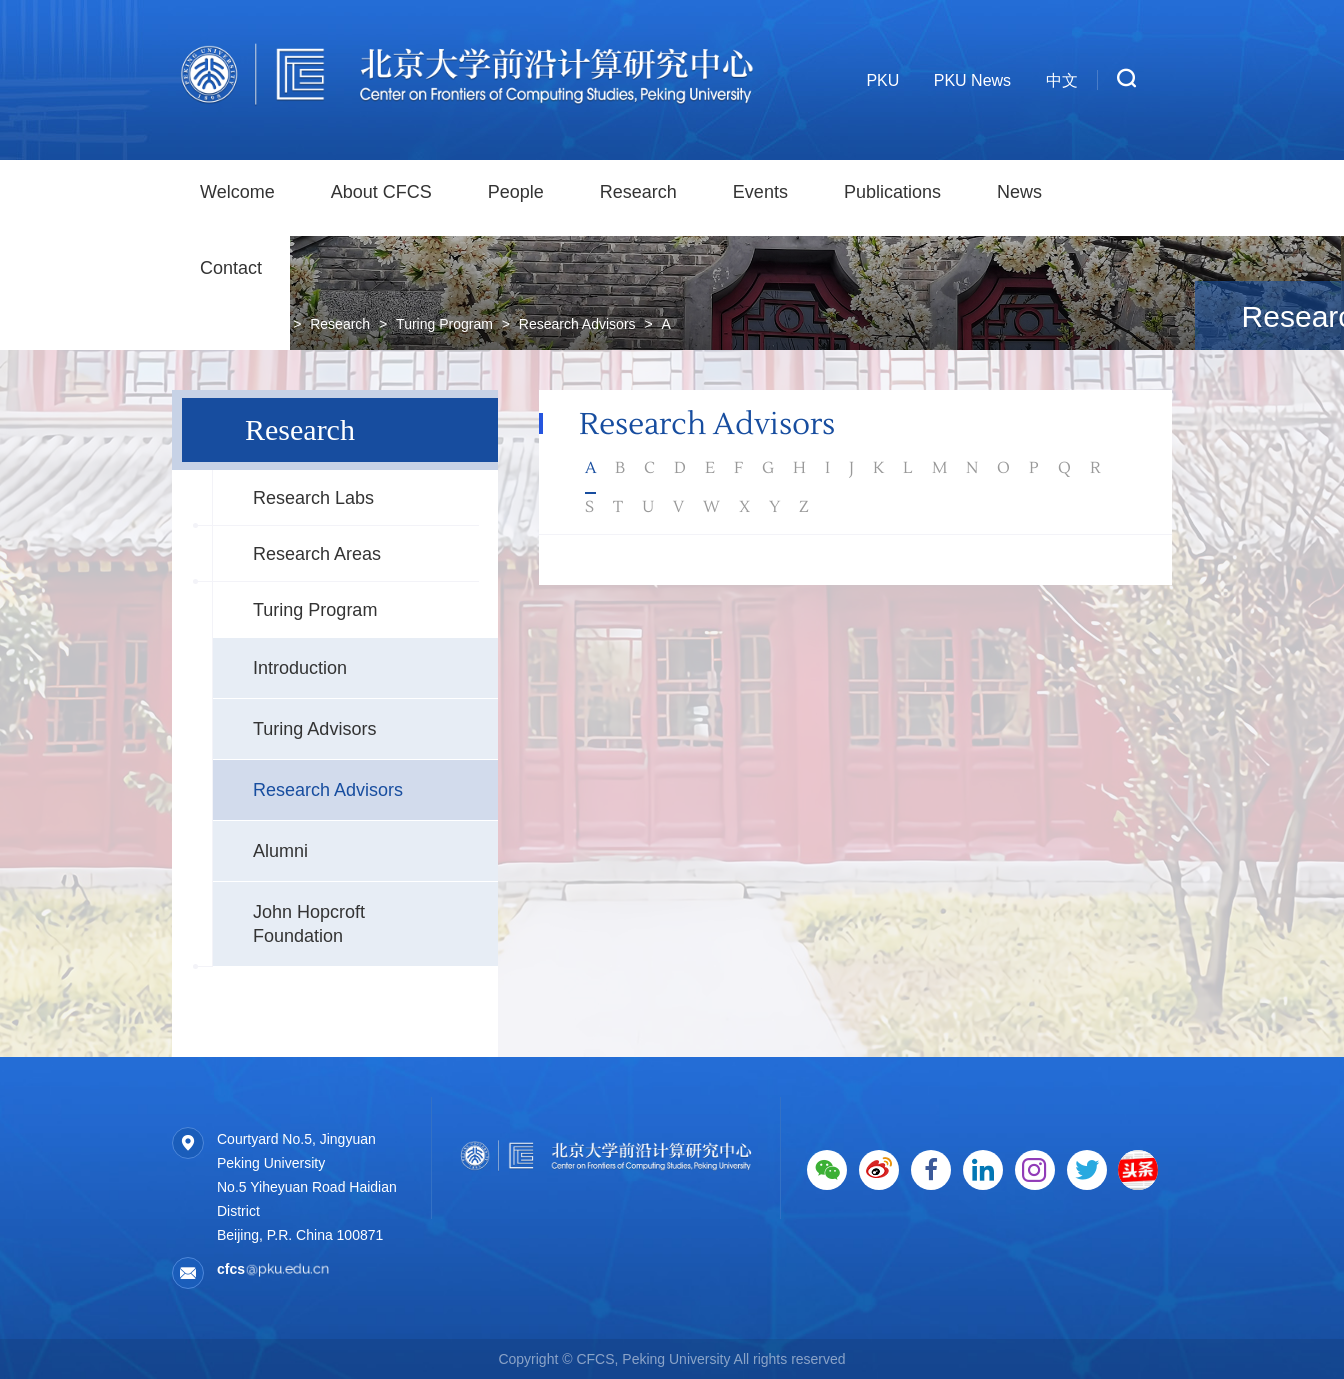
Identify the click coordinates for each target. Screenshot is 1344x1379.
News (1019, 192)
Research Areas (317, 554)
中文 (1062, 80)
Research (638, 192)
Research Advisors (328, 790)
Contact (231, 268)
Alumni (280, 851)
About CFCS (381, 192)
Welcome (237, 192)
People (516, 192)
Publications (892, 192)
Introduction (300, 668)
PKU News (972, 80)
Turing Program (315, 610)
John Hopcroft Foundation (309, 924)
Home (265, 324)
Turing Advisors (314, 729)
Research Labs (313, 498)
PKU (882, 80)
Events (760, 192)
